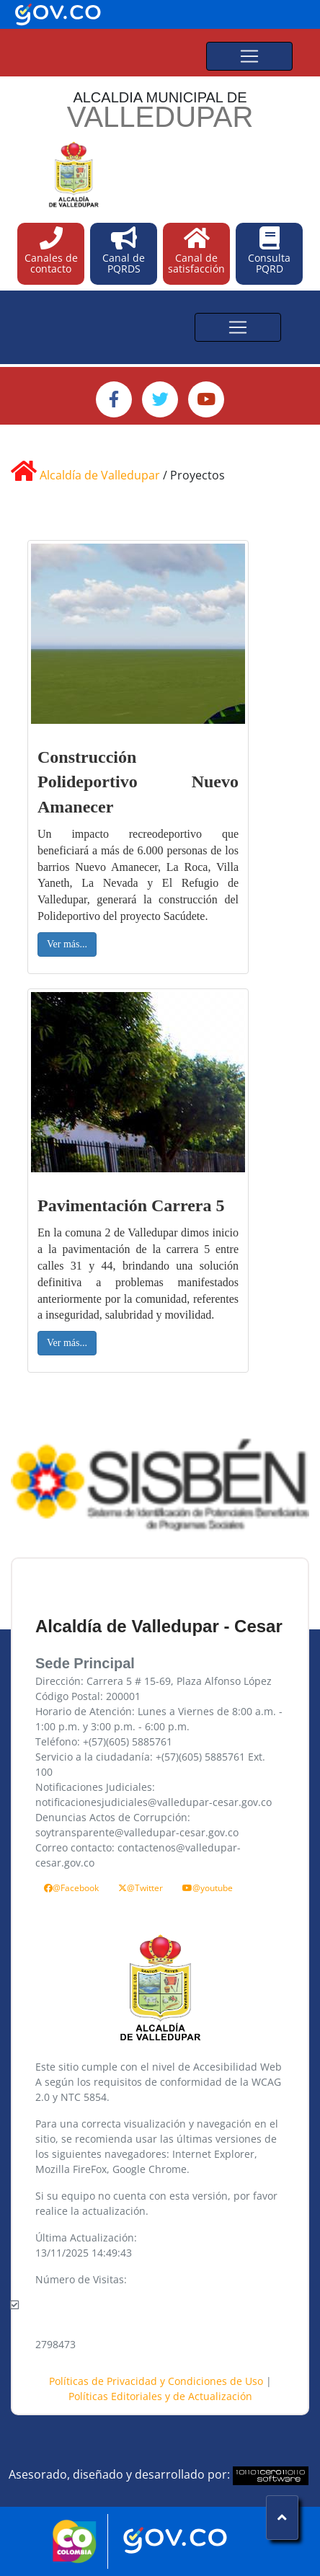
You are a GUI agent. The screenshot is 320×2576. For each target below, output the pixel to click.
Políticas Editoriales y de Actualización (160, 2396)
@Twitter (140, 1888)
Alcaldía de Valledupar (100, 475)
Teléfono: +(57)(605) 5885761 (103, 1741)
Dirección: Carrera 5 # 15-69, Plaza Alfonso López (153, 1681)
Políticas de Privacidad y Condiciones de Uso (157, 2381)
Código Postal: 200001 (88, 1696)
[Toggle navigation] (249, 56)
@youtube (207, 1888)
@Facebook (71, 1888)
